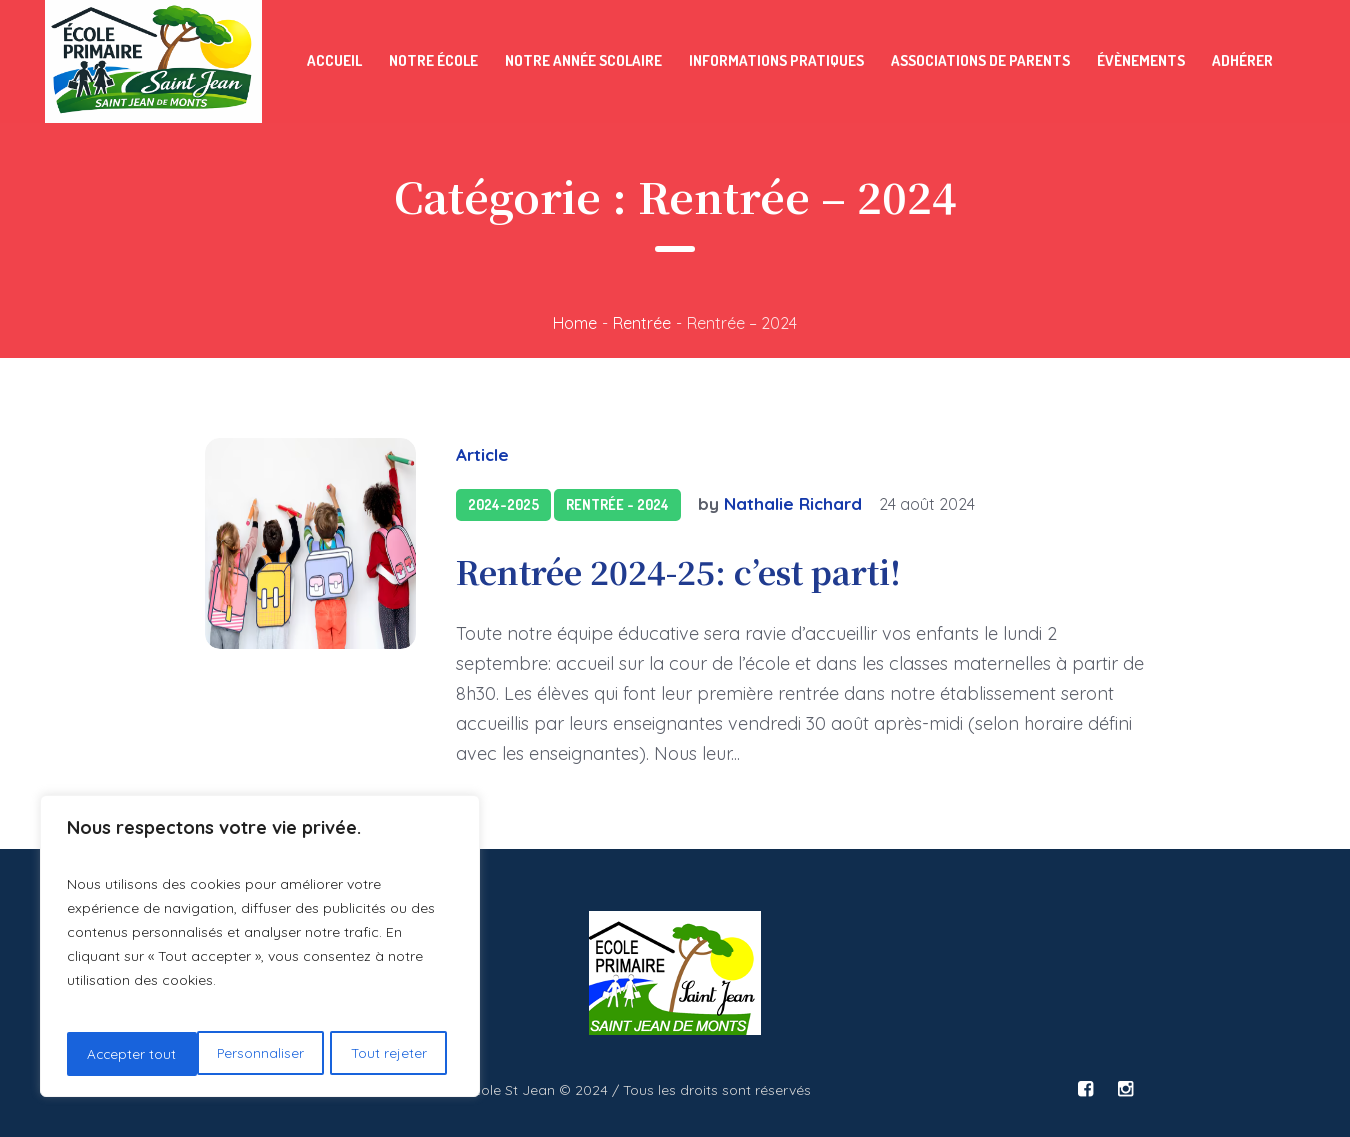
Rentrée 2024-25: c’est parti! (678, 571)
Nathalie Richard (793, 503)
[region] (260, 948)
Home (575, 323)
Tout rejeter (259, 1054)
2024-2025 (503, 504)
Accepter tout (388, 1054)
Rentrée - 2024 (617, 504)
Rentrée (642, 323)
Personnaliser (130, 1054)
